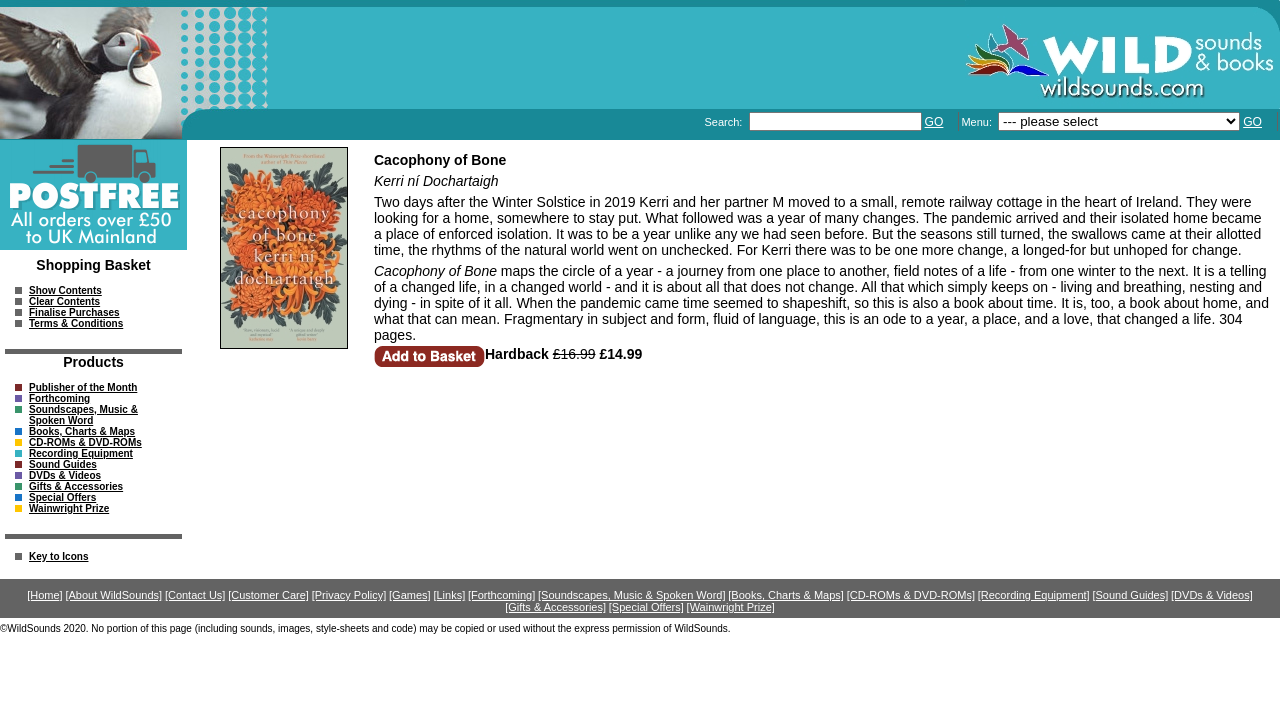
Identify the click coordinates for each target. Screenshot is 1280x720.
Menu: (978, 122)
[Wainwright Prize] (731, 607)
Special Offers (62, 497)
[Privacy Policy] (349, 595)
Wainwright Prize (69, 508)
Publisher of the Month (83, 387)
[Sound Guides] (1130, 595)
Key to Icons (58, 556)
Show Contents (65, 290)
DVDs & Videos (65, 475)
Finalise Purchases (74, 312)
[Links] (449, 595)
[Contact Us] (195, 595)
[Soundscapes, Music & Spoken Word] (632, 595)
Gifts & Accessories (76, 486)
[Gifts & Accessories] (555, 607)
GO (934, 122)
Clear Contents (64, 301)
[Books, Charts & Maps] (786, 595)
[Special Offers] (646, 607)
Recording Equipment (81, 453)
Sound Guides (63, 464)
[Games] (410, 595)
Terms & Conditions (76, 323)
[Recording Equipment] (1034, 595)
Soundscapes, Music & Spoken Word (83, 415)
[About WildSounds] (113, 595)
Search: (724, 122)
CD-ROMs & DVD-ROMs (85, 442)
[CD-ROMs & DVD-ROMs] (911, 595)
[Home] (44, 595)
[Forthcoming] (501, 595)
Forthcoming (59, 398)
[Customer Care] (268, 595)
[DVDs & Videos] (1212, 595)
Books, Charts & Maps (82, 431)
